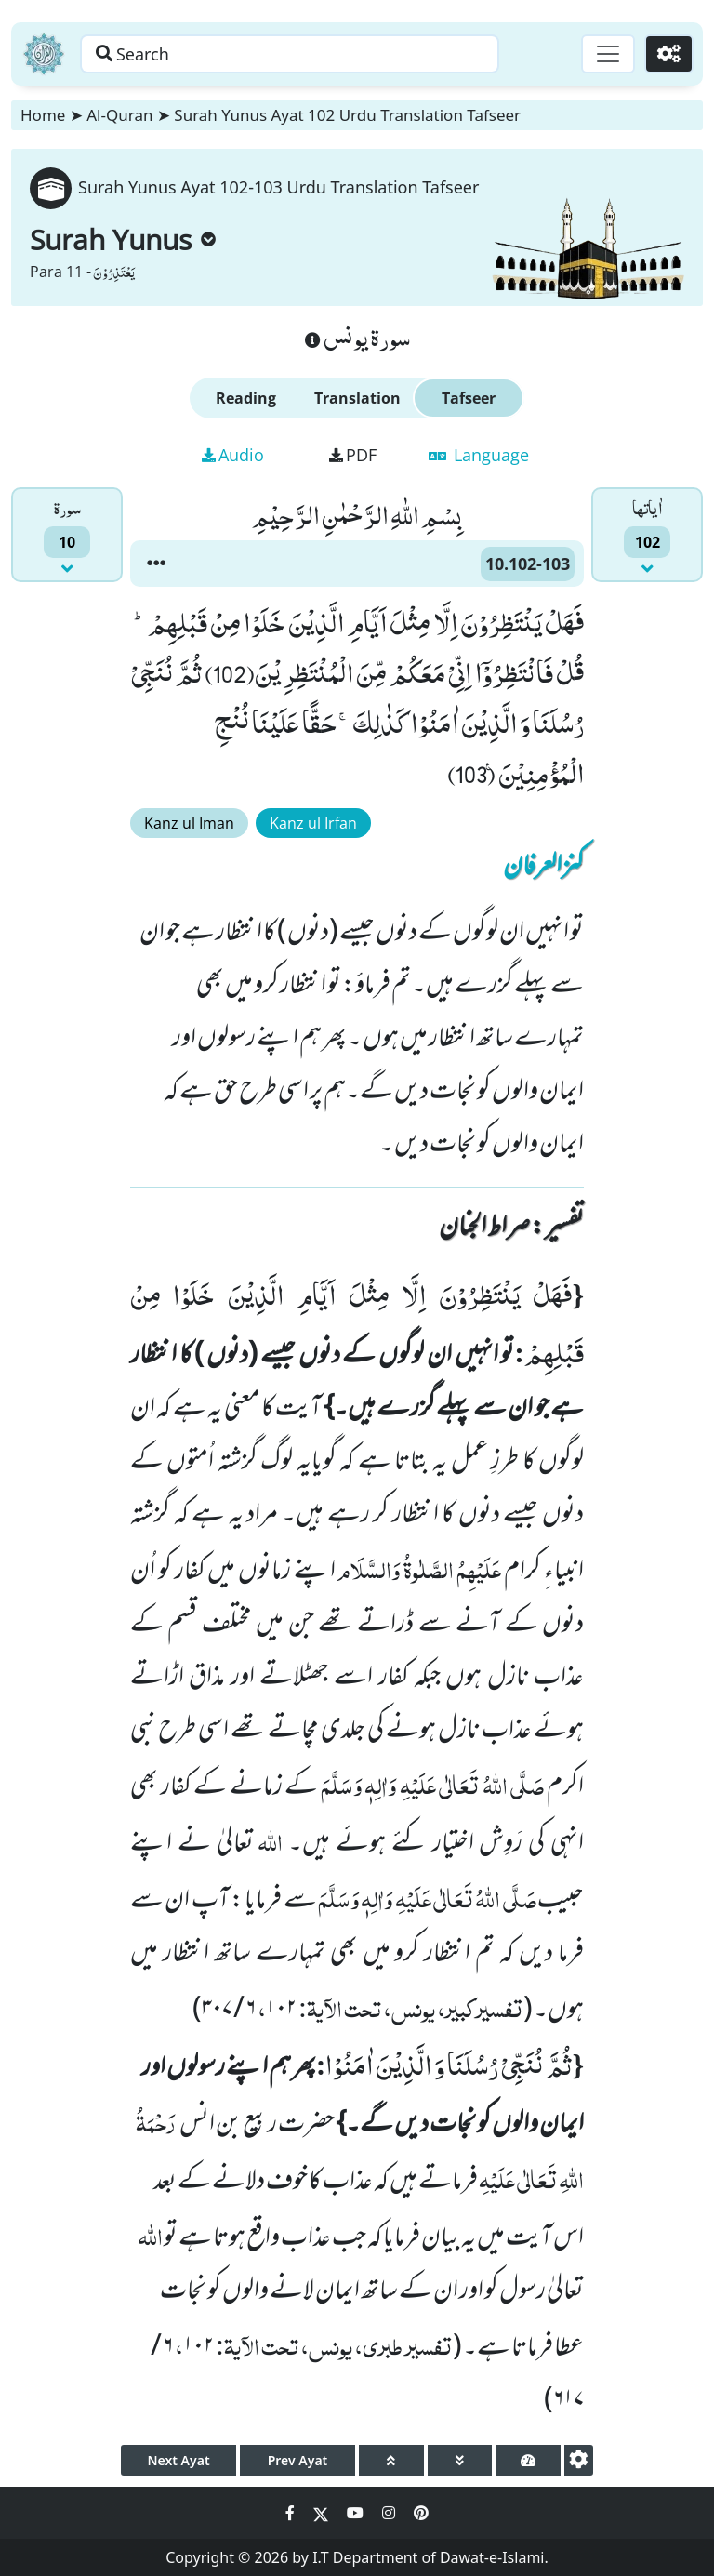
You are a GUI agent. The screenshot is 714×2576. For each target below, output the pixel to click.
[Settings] (669, 53)
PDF (353, 455)
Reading (246, 398)
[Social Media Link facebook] (291, 2513)
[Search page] (291, 54)
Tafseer (469, 398)
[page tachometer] (528, 2460)
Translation (357, 398)
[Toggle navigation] (608, 53)
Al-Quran (119, 115)
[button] (156, 563)
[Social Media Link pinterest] (421, 2513)
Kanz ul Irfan (313, 823)
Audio (233, 455)
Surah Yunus (123, 239)
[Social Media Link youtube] (357, 2513)
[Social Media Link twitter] (322, 2513)
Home (42, 115)
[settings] (578, 2460)
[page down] (460, 2460)
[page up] (391, 2460)
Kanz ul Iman (189, 823)
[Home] (43, 54)
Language (479, 455)
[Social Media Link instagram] (390, 2513)
